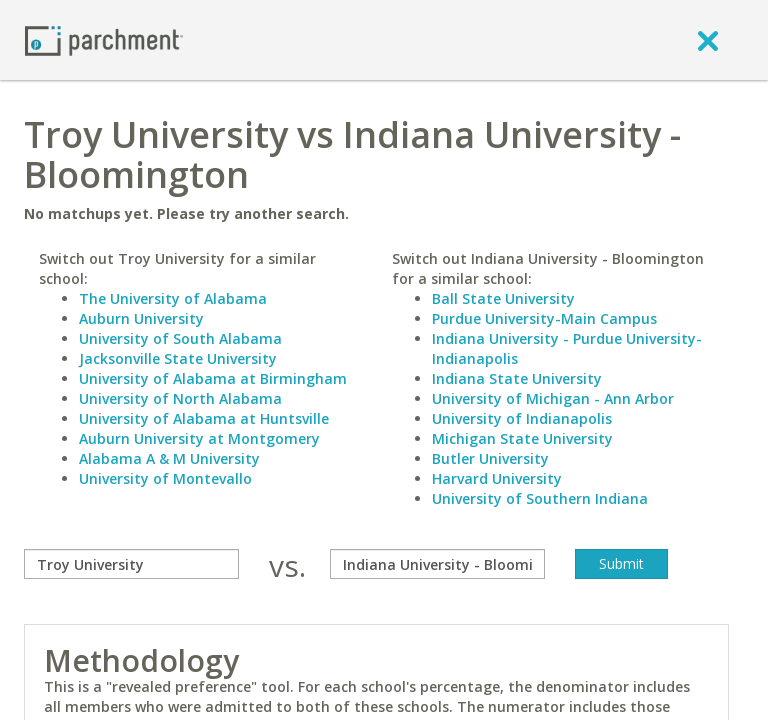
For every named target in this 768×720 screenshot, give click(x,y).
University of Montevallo (165, 478)
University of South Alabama (180, 338)
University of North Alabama (180, 398)
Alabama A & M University (169, 458)
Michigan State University (522, 438)
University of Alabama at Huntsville (204, 418)
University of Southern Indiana (540, 498)
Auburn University (141, 318)
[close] (708, 40)
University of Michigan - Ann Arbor (553, 398)
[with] (437, 564)
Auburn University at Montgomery (199, 438)
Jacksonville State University (178, 358)
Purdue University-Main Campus (544, 318)
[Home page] (104, 39)
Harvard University (497, 478)
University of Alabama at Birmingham (213, 378)
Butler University (490, 458)
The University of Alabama (173, 298)
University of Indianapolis (522, 418)
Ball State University (503, 298)
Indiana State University (517, 378)
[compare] (131, 564)
